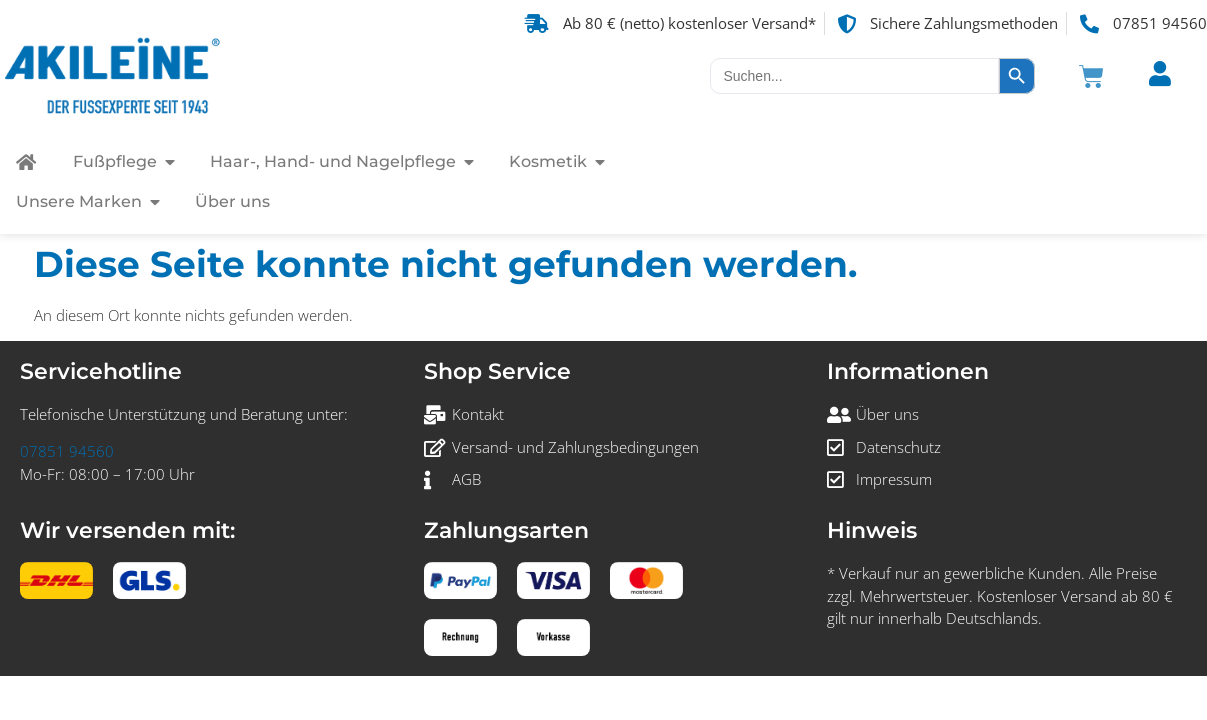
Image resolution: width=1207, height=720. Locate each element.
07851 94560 (67, 451)
